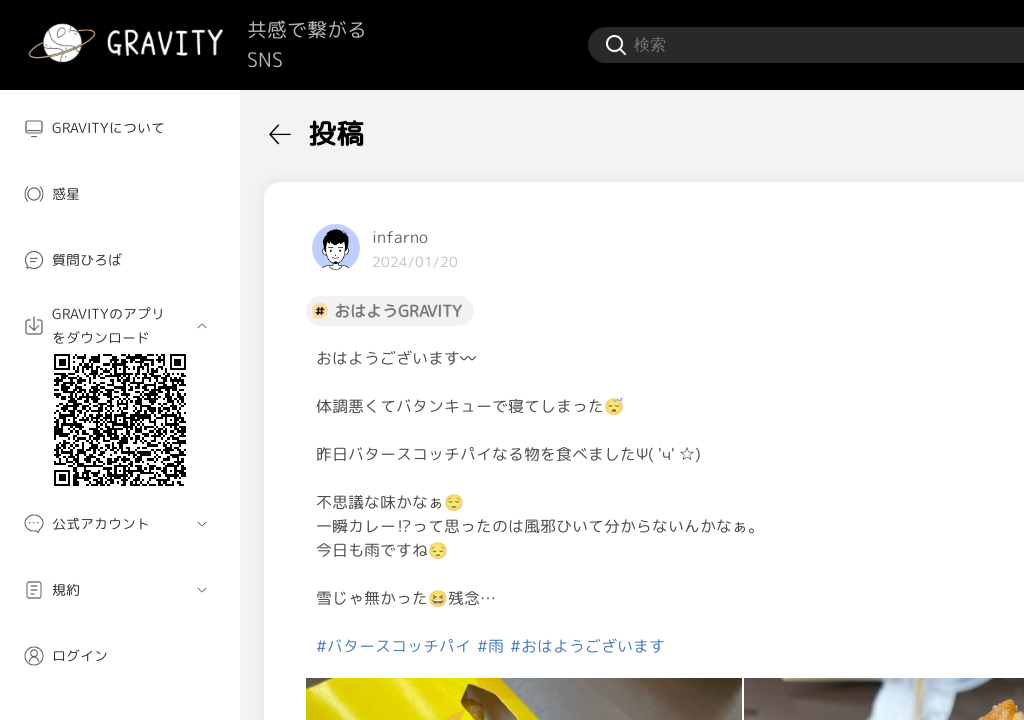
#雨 (490, 646)
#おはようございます (587, 646)
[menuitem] (120, 128)
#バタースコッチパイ (393, 646)
